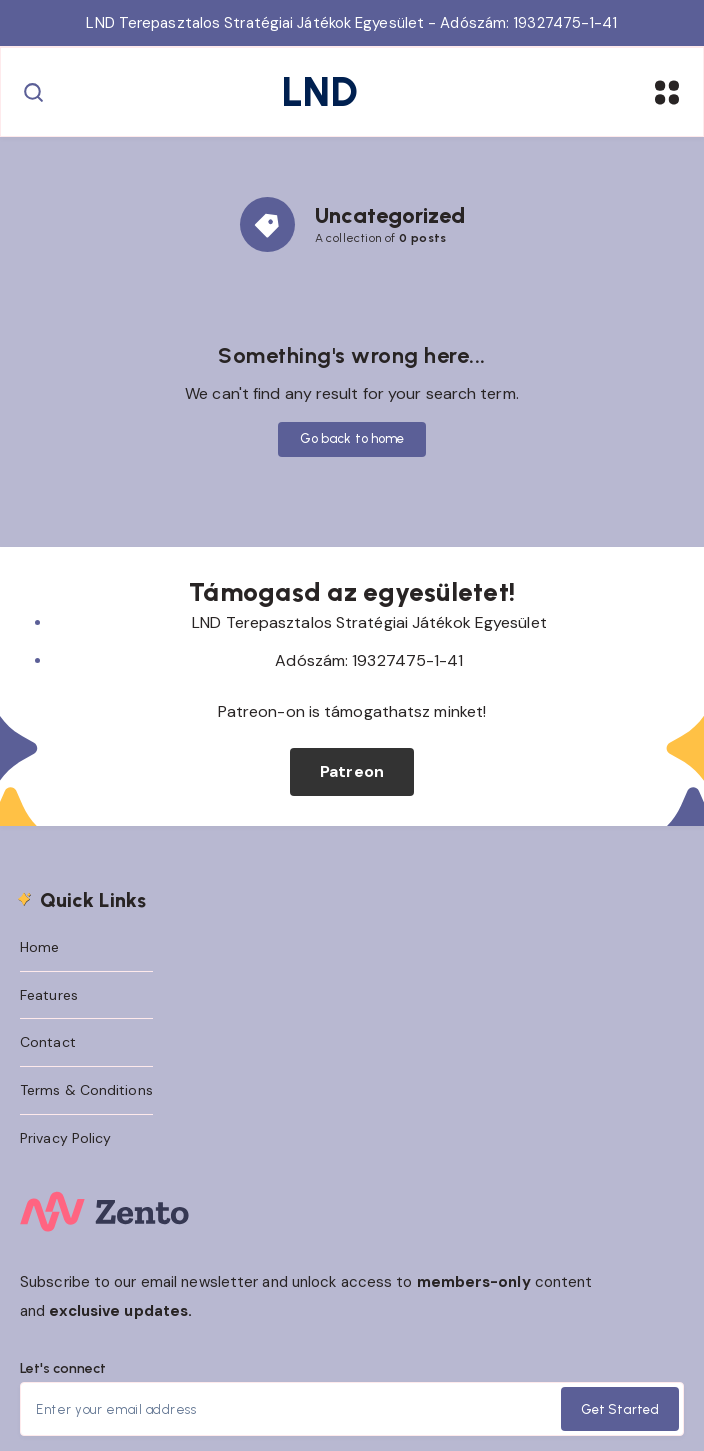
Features (49, 995)
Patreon (352, 771)
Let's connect (63, 1368)
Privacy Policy (65, 1138)
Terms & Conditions (86, 1090)
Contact (48, 1042)
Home (39, 947)
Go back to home (352, 438)
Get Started (620, 1409)
